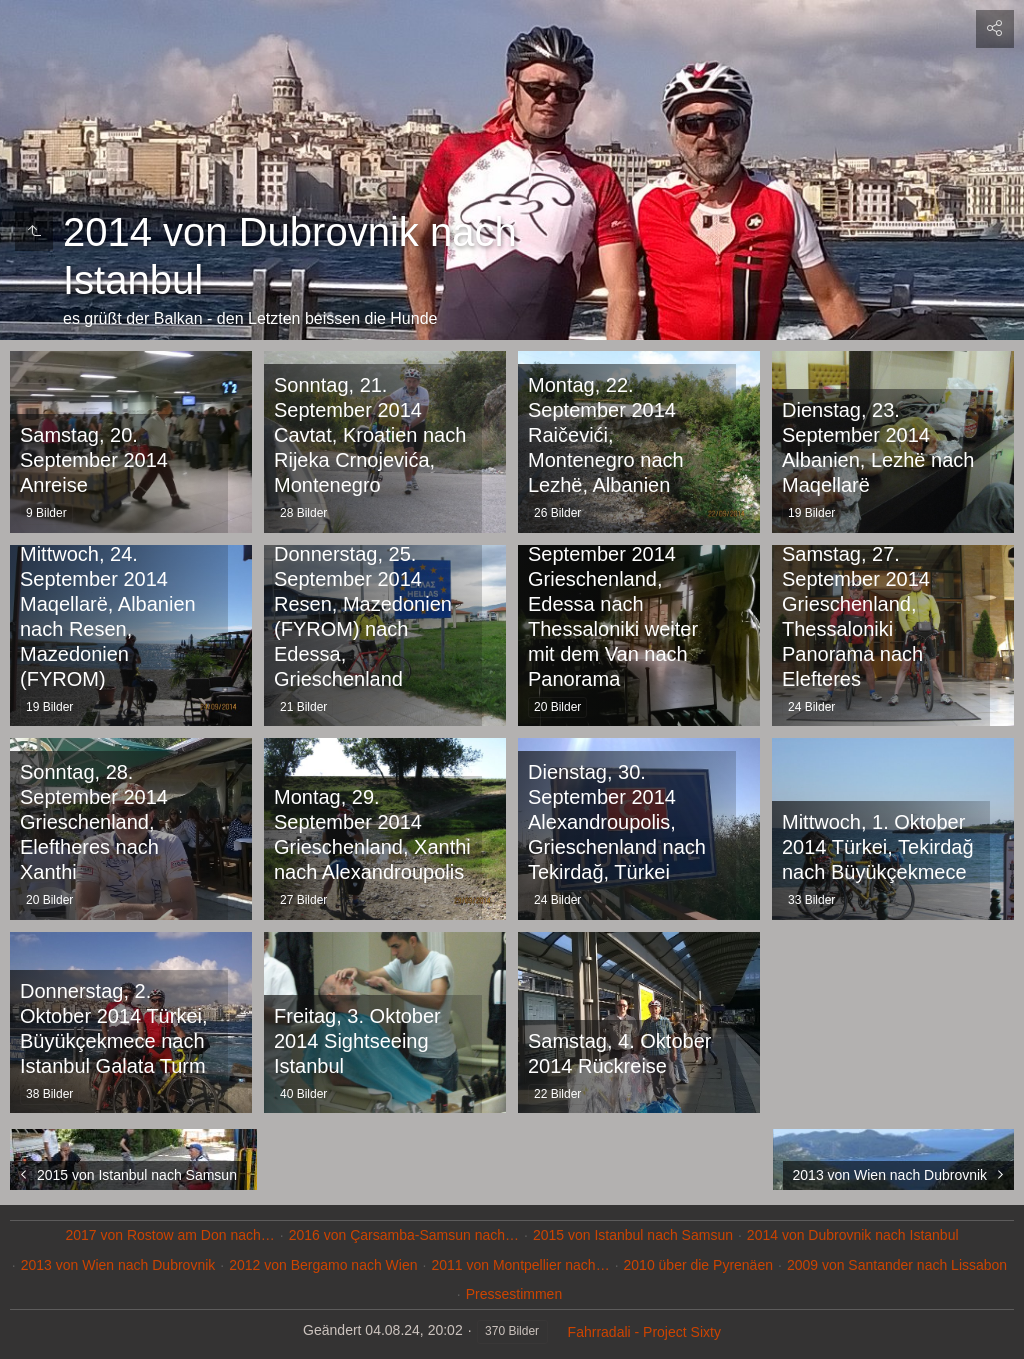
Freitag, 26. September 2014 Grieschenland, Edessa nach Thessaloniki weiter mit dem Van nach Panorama (613, 604)
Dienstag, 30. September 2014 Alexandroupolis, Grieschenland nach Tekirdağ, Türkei (617, 822)
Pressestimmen (514, 1294)
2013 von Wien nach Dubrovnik (118, 1265)
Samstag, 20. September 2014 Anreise (94, 460)
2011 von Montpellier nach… (520, 1265)
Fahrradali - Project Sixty (644, 1332)
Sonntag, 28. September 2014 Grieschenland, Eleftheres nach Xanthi (94, 822)
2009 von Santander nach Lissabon (897, 1265)
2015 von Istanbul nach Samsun (633, 1235)
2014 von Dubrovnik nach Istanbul (853, 1235)
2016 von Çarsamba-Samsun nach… (404, 1235)
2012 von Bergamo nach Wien (323, 1265)
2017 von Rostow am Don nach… (169, 1235)
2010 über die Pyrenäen (698, 1265)
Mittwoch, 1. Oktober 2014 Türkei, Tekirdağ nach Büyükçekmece (878, 847)
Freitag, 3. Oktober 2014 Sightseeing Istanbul (357, 1041)
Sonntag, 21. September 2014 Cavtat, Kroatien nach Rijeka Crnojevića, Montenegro (370, 435)
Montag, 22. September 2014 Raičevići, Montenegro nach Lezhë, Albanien (606, 435)
